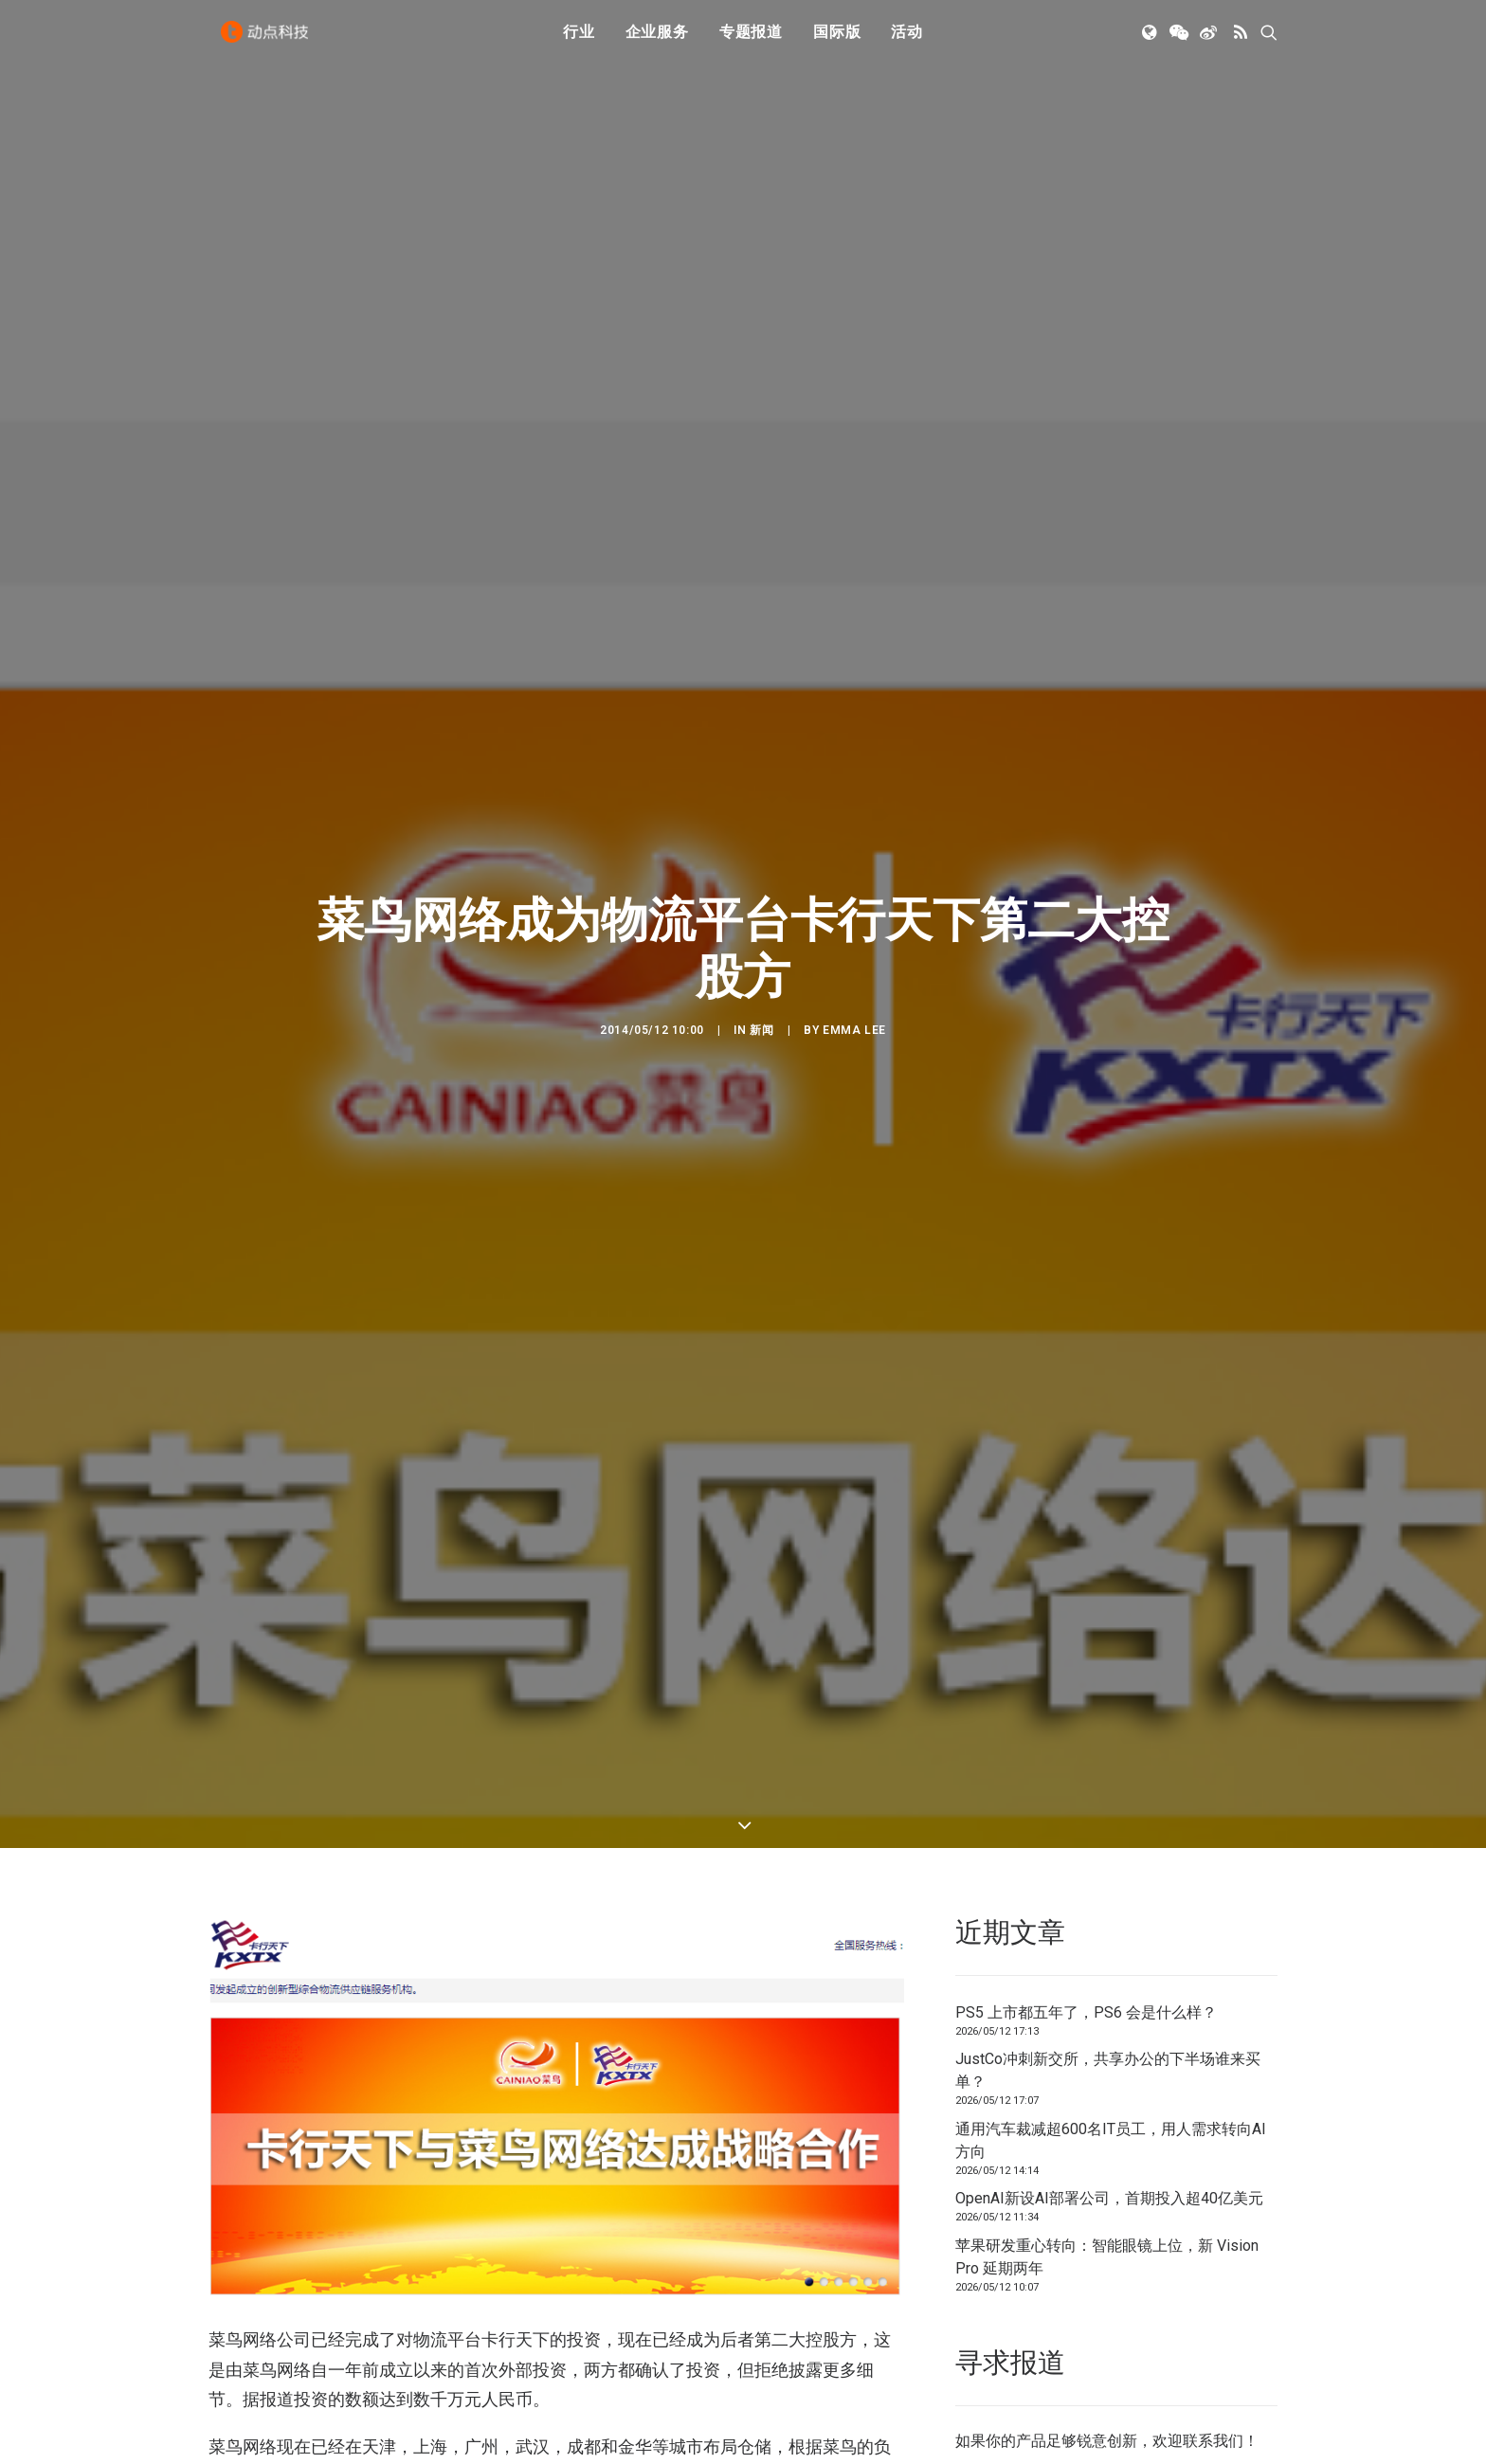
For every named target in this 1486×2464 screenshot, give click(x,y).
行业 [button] (579, 40)
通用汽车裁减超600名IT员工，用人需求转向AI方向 (1110, 2064)
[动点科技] (269, 41)
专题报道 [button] (751, 40)
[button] (1151, 41)
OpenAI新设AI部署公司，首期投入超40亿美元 (1109, 2123)
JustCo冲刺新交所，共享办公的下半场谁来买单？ (1107, 1995)
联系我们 (1213, 2366)
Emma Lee (854, 992)
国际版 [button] (837, 40)
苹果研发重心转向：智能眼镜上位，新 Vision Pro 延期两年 (1107, 2181)
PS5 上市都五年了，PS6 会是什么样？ (1086, 1937)
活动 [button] (907, 40)
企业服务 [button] (657, 40)
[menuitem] (579, 41)
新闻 (761, 992)
